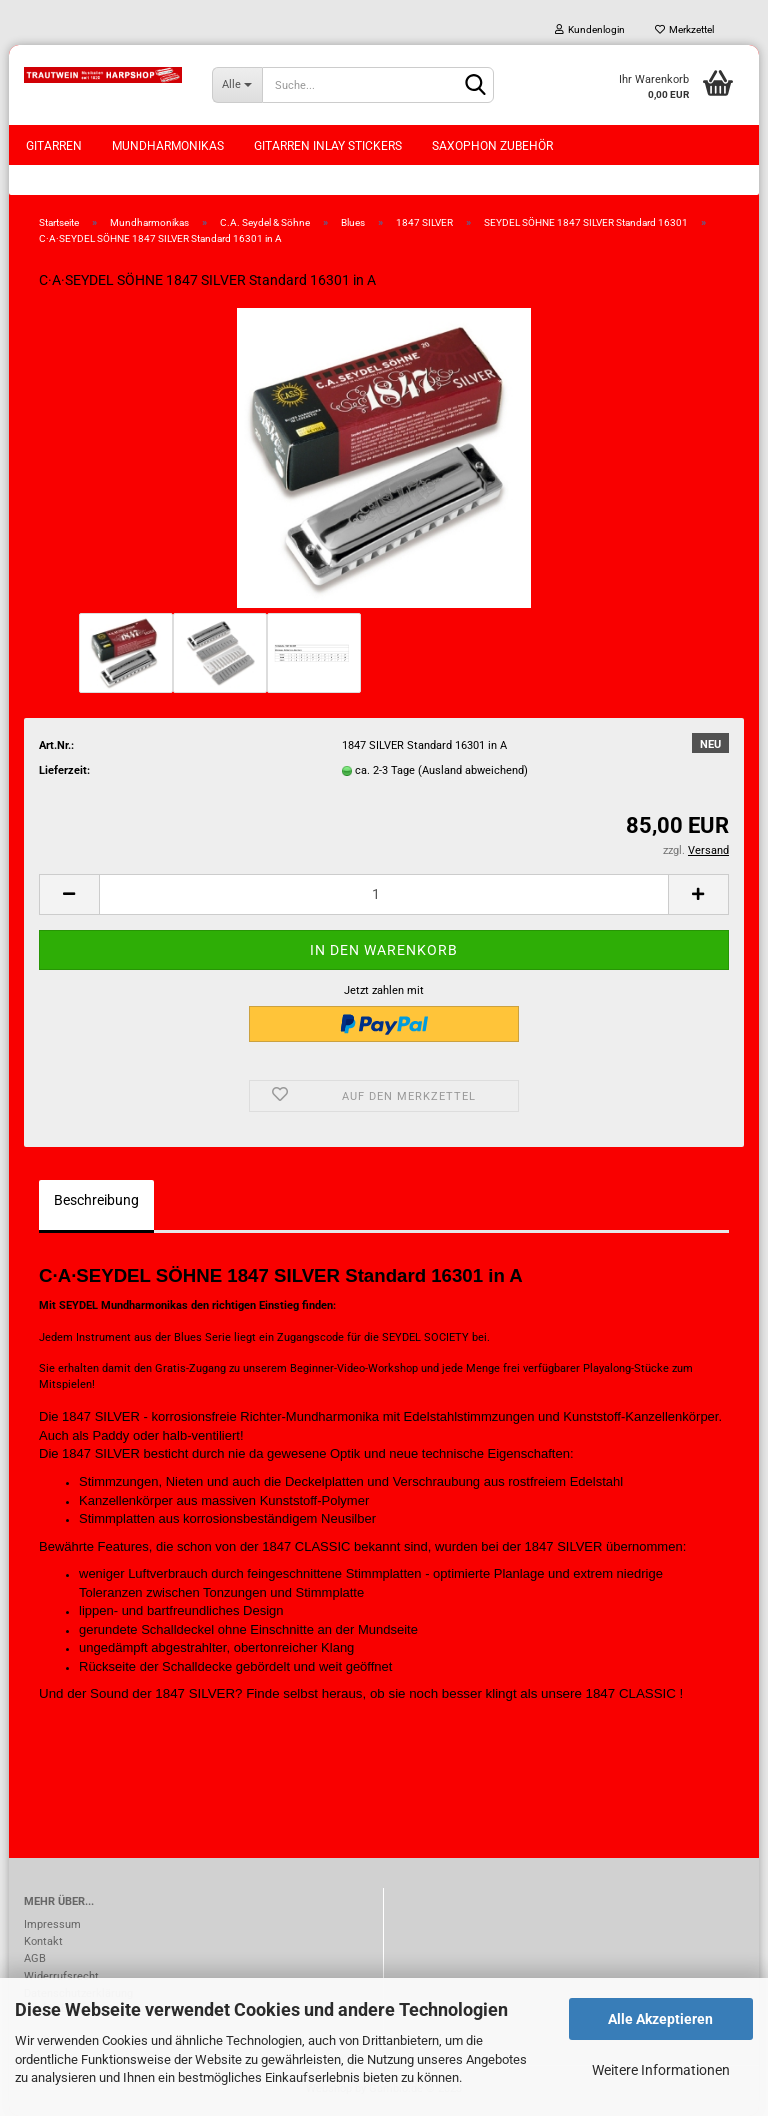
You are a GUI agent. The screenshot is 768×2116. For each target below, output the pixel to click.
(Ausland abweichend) (473, 770)
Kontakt (43, 1941)
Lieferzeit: (64, 770)
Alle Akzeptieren (660, 2019)
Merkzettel (684, 29)
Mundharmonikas (168, 146)
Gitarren (54, 146)
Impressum (52, 1924)
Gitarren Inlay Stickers (328, 146)
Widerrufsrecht (61, 1976)
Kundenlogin (590, 29)
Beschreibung (96, 1200)
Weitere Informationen (661, 2070)
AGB (35, 1958)
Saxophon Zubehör (492, 146)
